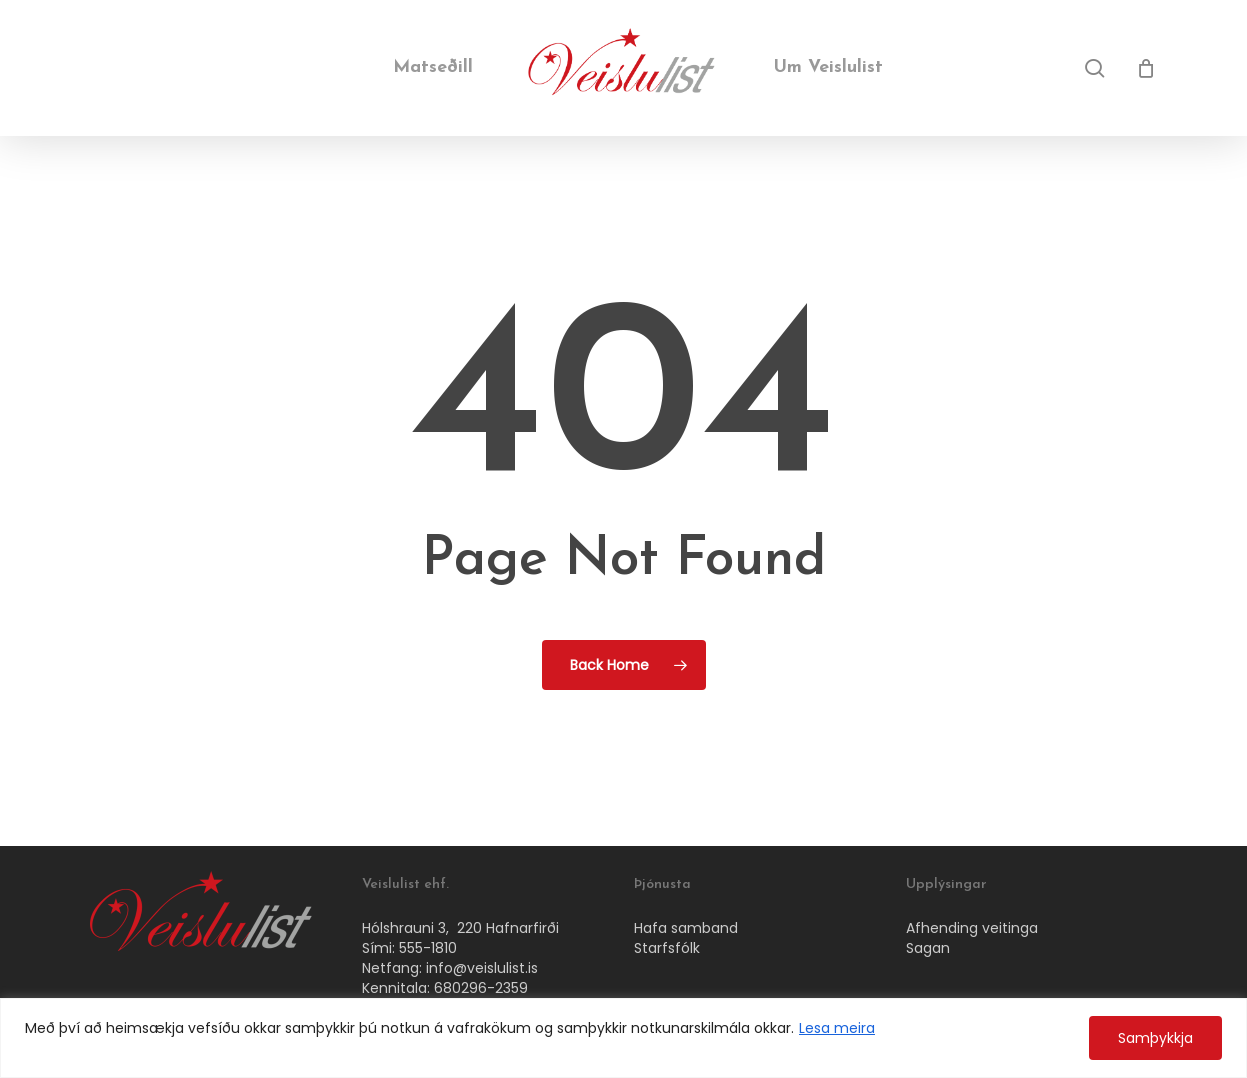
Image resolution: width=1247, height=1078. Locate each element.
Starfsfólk (667, 948)
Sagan (928, 948)
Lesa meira (837, 1028)
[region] (623, 1038)
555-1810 (428, 948)
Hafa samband (686, 928)
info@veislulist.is (482, 968)
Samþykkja (1155, 1038)
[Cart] (1146, 68)
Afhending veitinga (972, 928)
